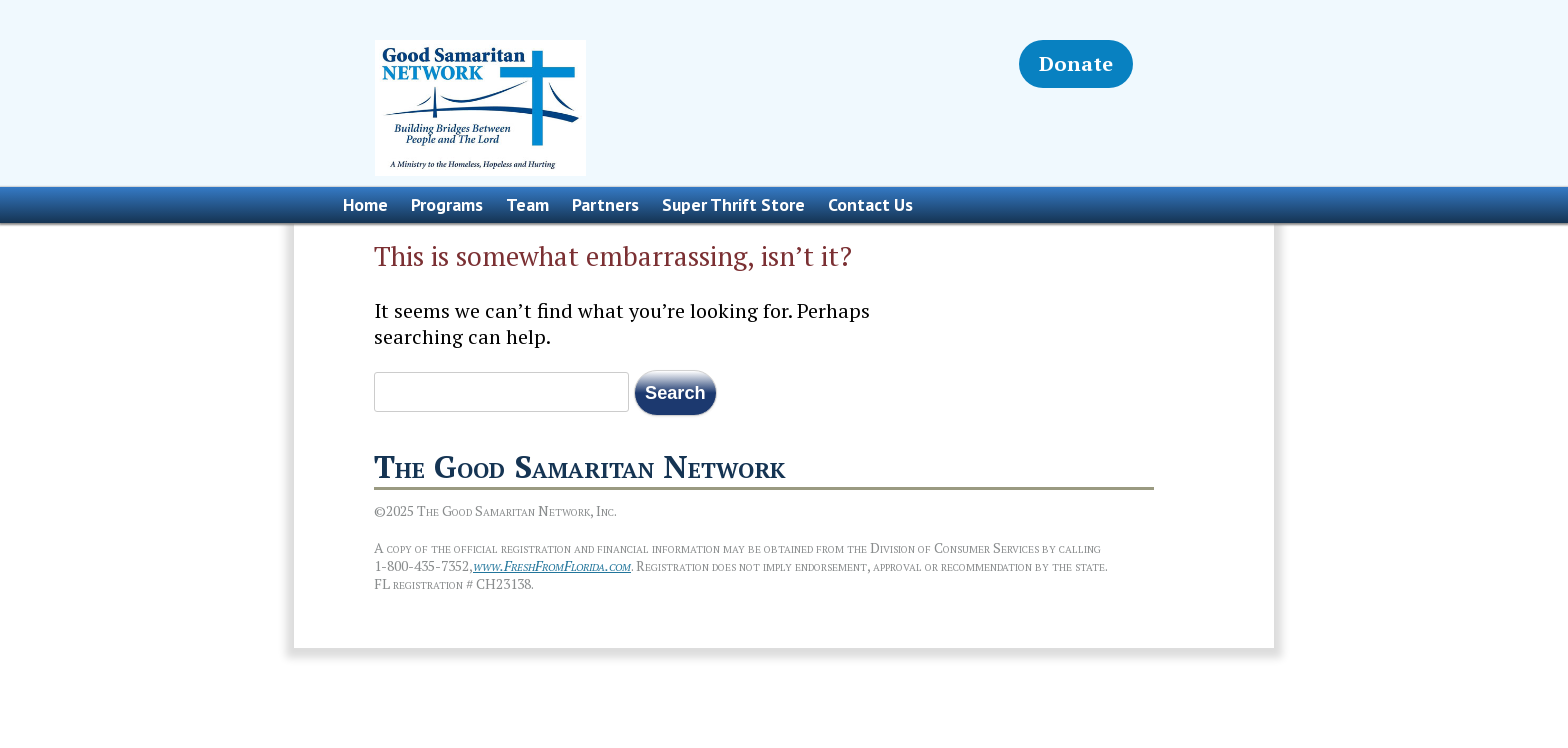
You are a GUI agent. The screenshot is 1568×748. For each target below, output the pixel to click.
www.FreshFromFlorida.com (552, 565)
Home (365, 204)
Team (527, 204)
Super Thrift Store (733, 204)
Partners (605, 204)
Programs (447, 204)
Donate (1076, 63)
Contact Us (870, 204)
